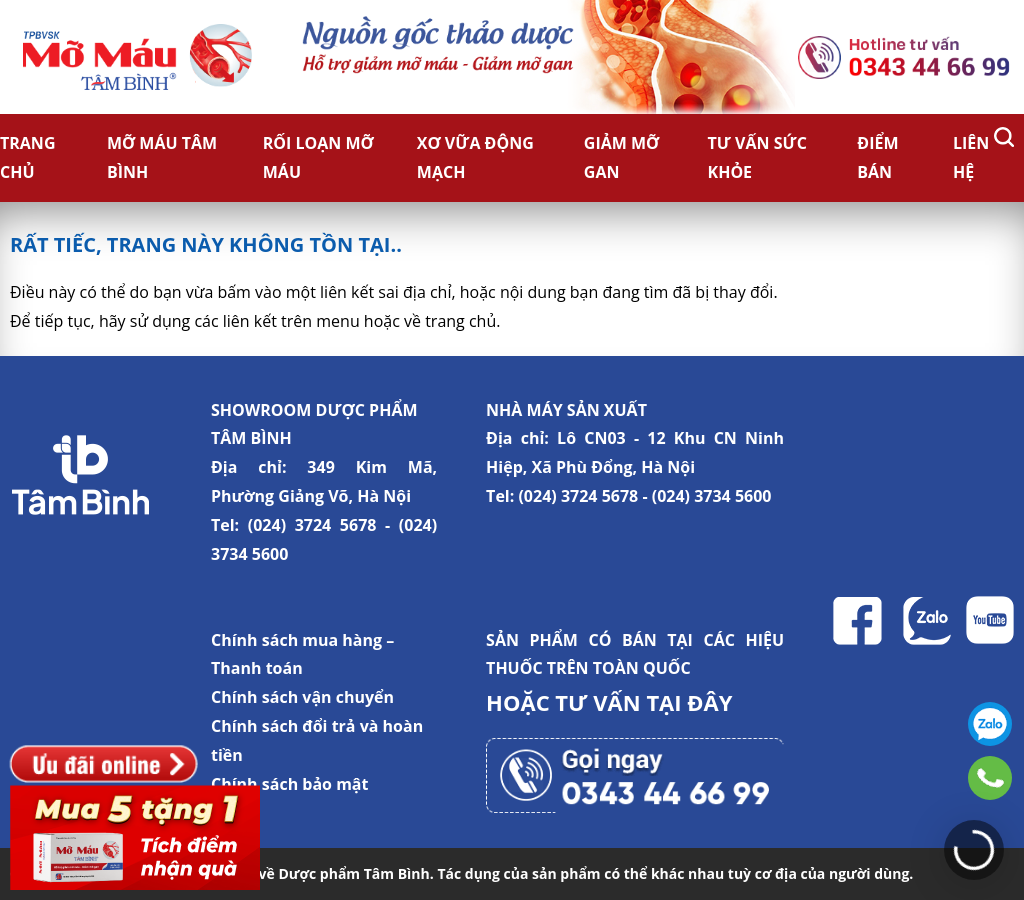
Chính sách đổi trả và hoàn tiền (317, 740)
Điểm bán (877, 157)
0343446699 (990, 778)
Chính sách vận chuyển (302, 697)
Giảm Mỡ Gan (621, 157)
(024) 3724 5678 (312, 525)
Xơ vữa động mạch (475, 157)
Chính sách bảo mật (289, 784)
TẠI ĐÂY (689, 702)
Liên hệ (971, 157)
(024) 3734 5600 (712, 496)
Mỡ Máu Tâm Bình (162, 157)
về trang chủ (450, 321)
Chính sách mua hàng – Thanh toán (302, 654)
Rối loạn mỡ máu (318, 157)
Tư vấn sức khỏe (757, 157)
